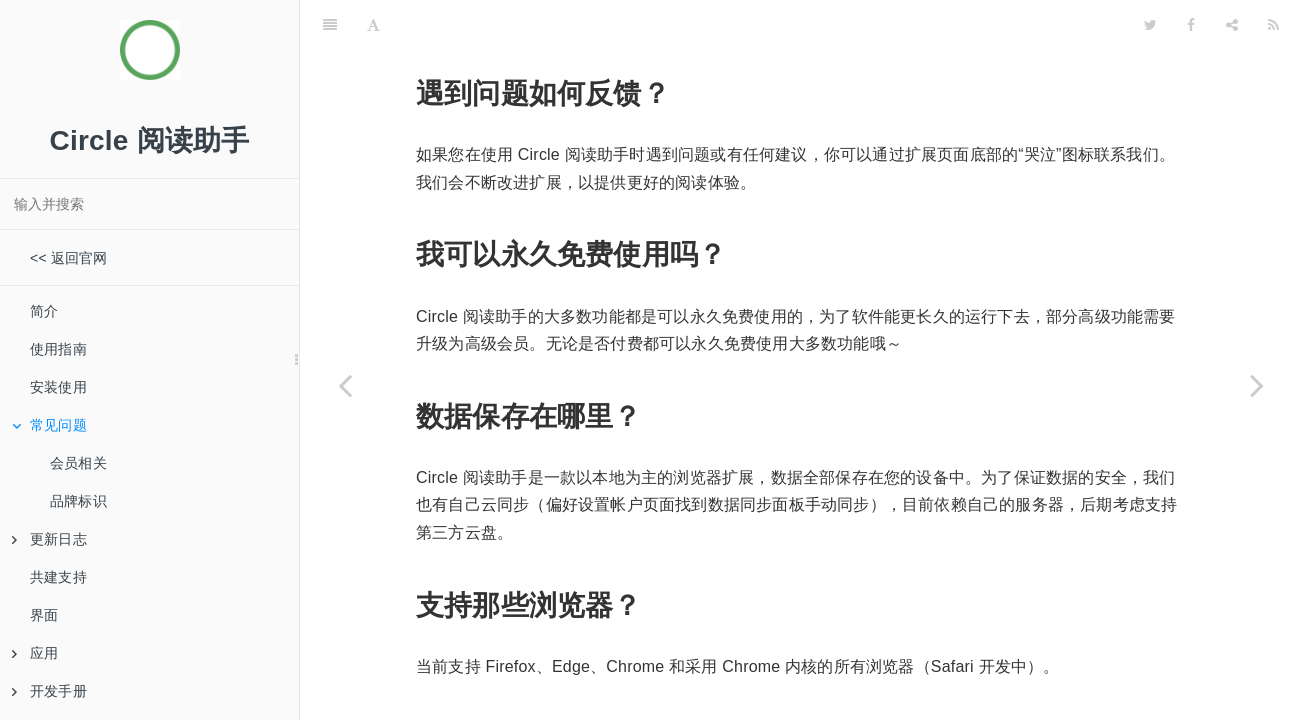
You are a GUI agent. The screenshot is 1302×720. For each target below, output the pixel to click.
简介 (44, 311)
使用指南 (58, 349)
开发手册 (49, 691)
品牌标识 (78, 501)
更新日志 (49, 539)
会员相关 (78, 463)
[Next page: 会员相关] (1257, 385)
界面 (44, 615)
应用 (35, 653)
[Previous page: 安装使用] (345, 385)
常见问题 (49, 425)
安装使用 (58, 387)
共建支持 (58, 577)
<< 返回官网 (69, 258)
